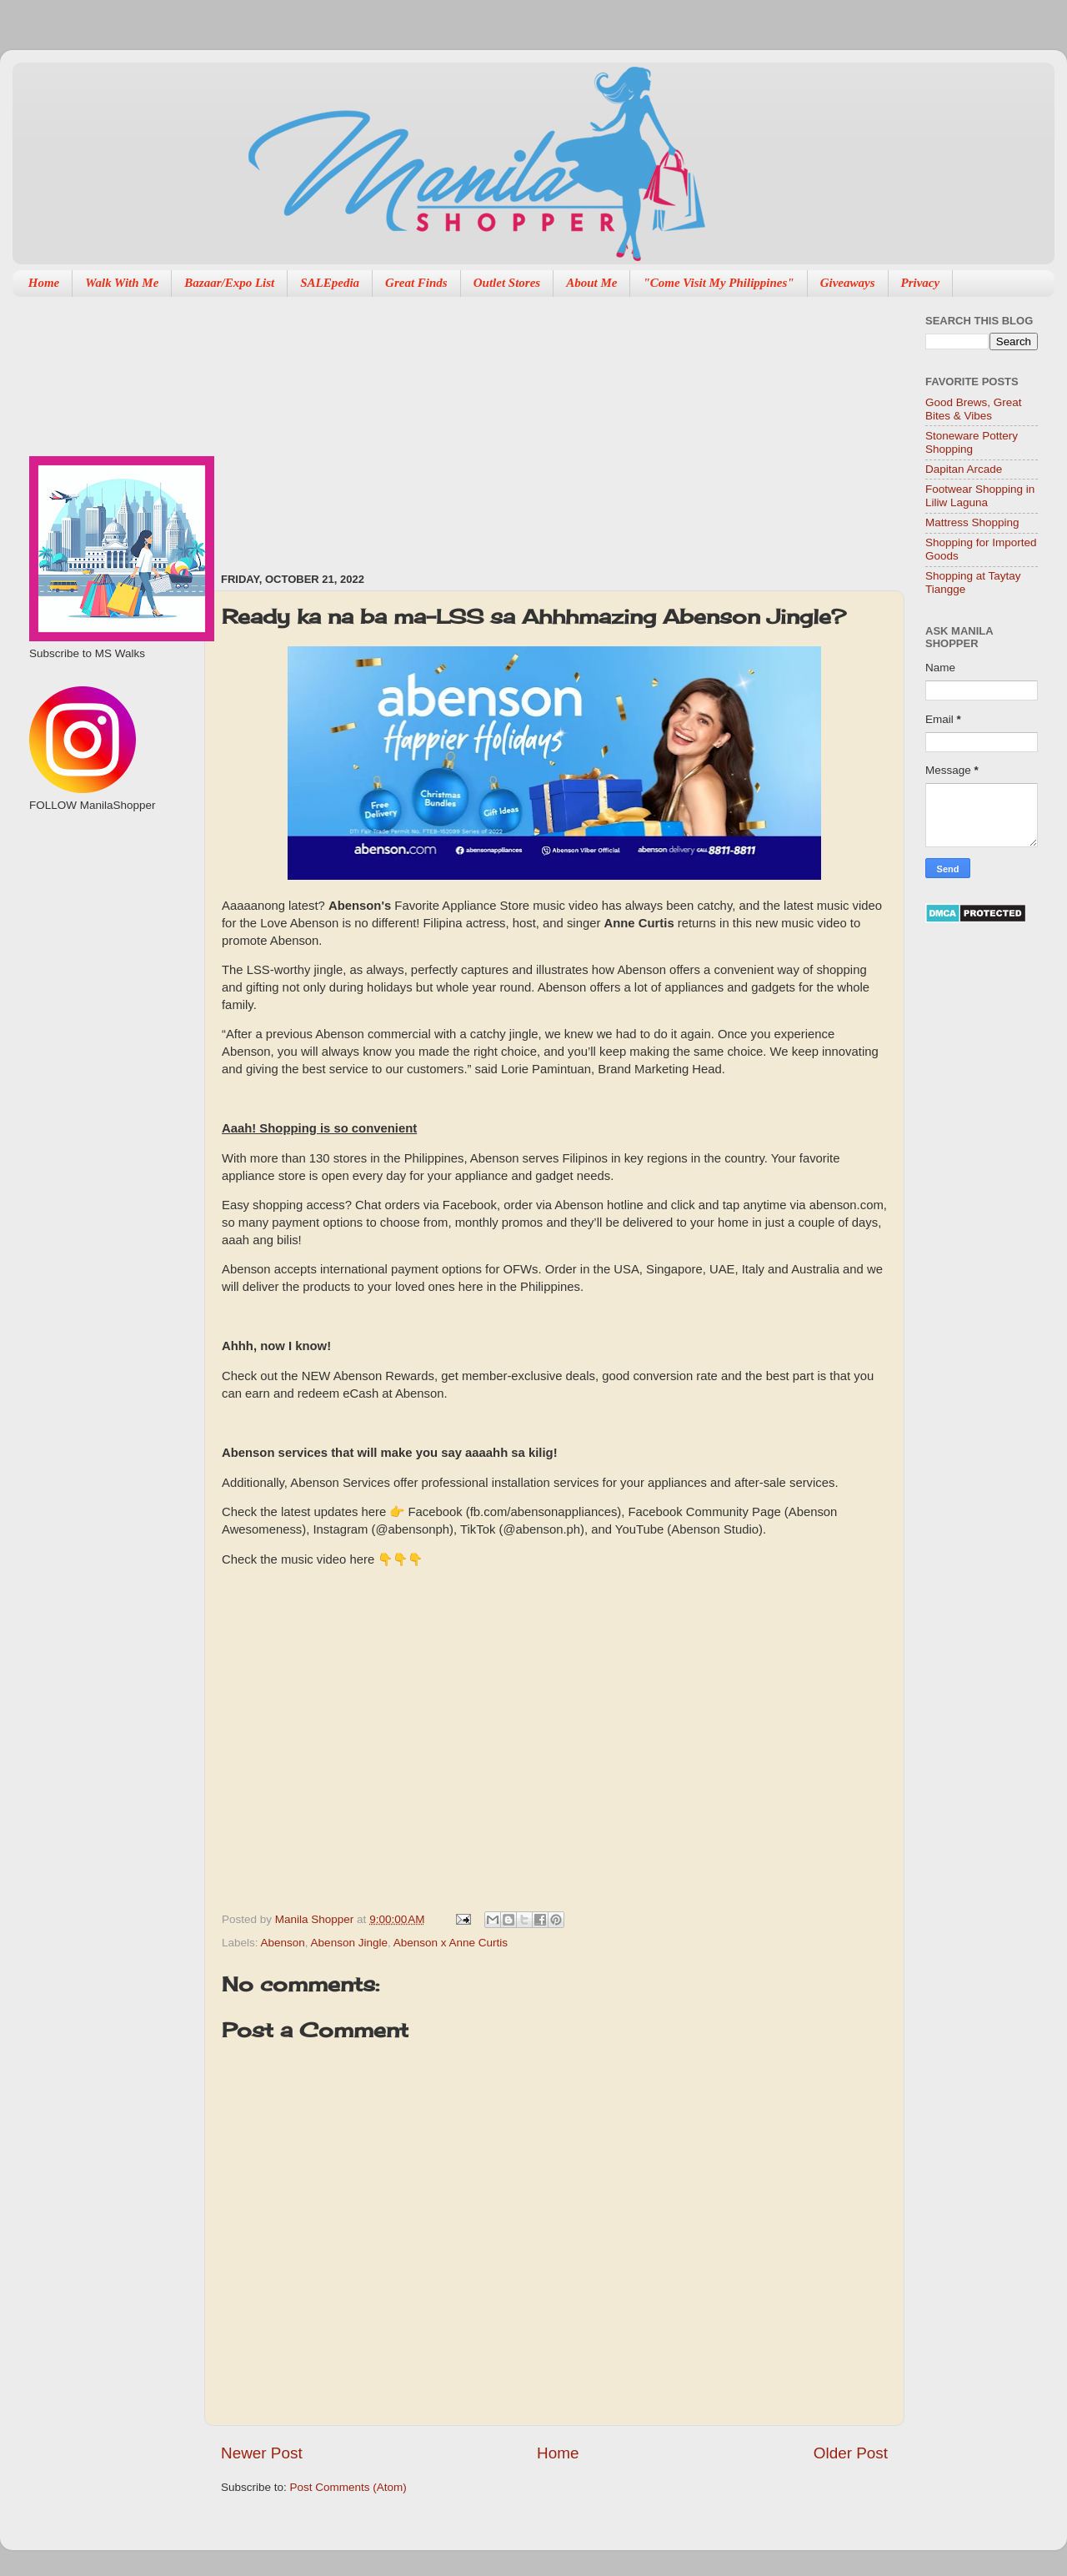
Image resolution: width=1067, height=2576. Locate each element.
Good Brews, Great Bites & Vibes (973, 409)
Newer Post (262, 2453)
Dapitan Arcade (963, 469)
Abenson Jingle (349, 1942)
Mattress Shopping (972, 522)
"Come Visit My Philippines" (718, 282)
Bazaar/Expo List (229, 282)
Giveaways (847, 282)
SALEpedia (329, 282)
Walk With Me (121, 282)
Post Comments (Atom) (348, 2487)
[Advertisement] (384, 426)
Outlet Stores (506, 282)
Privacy (920, 282)
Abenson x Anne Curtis (450, 1942)
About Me (591, 282)
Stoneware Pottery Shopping (971, 442)
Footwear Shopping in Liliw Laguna (979, 496)
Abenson (283, 1942)
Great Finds (416, 282)
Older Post (851, 2453)
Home (44, 282)
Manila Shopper (316, 1919)
